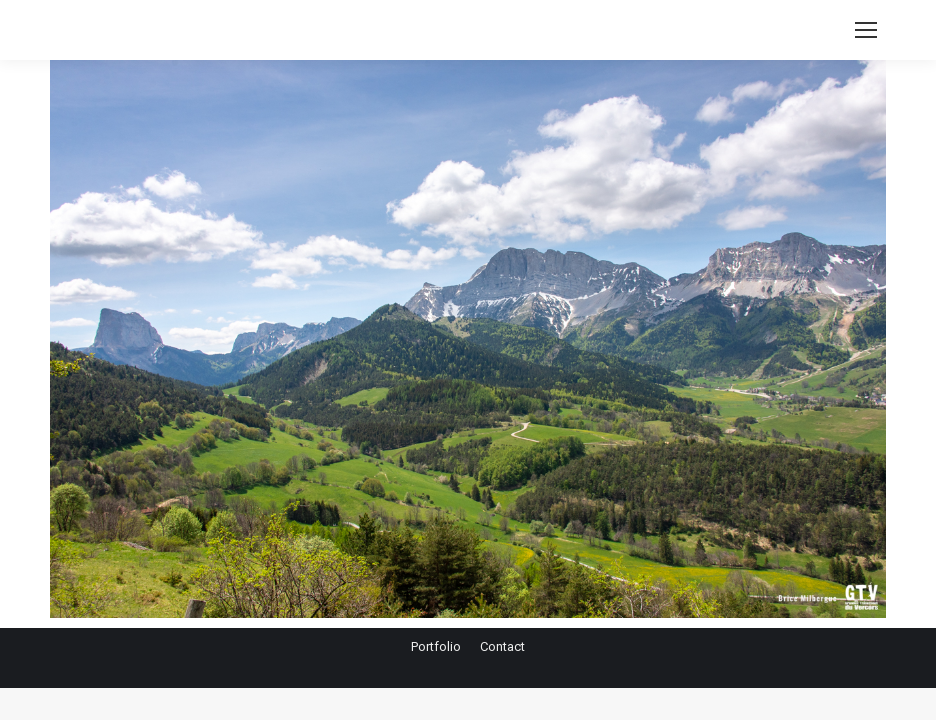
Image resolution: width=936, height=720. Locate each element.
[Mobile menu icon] (866, 30)
